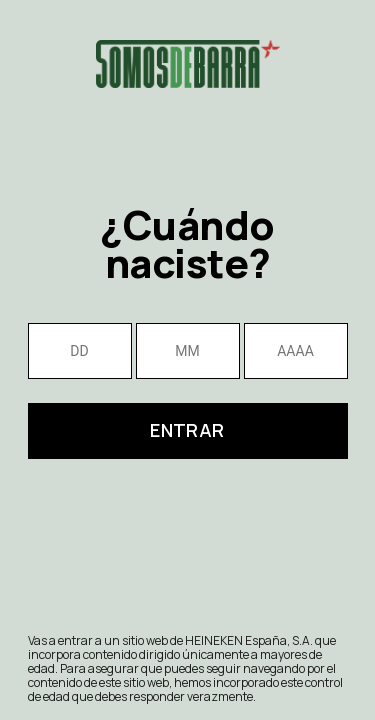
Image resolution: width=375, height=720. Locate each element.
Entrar (187, 430)
